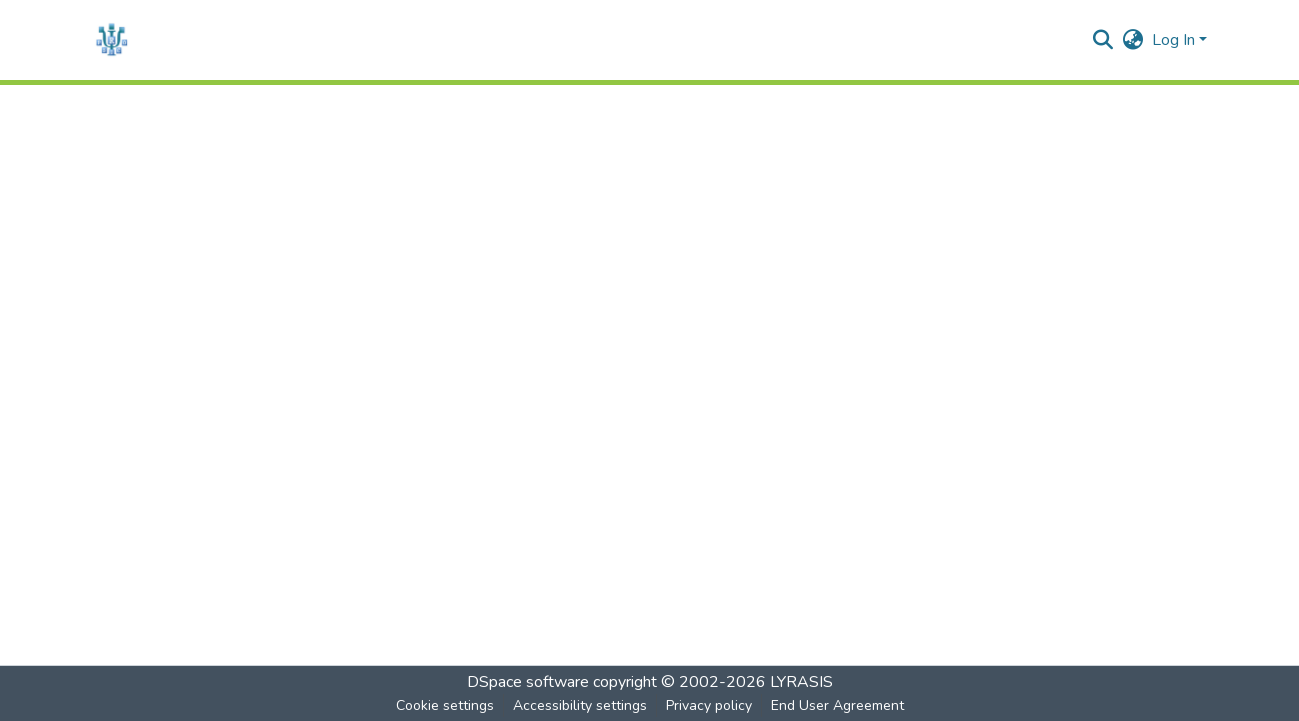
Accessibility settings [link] (580, 705)
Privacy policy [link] (709, 705)
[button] (112, 40)
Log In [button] (1175, 40)
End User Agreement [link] (837, 705)
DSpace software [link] (528, 682)
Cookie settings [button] (445, 705)
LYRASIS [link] (801, 682)
